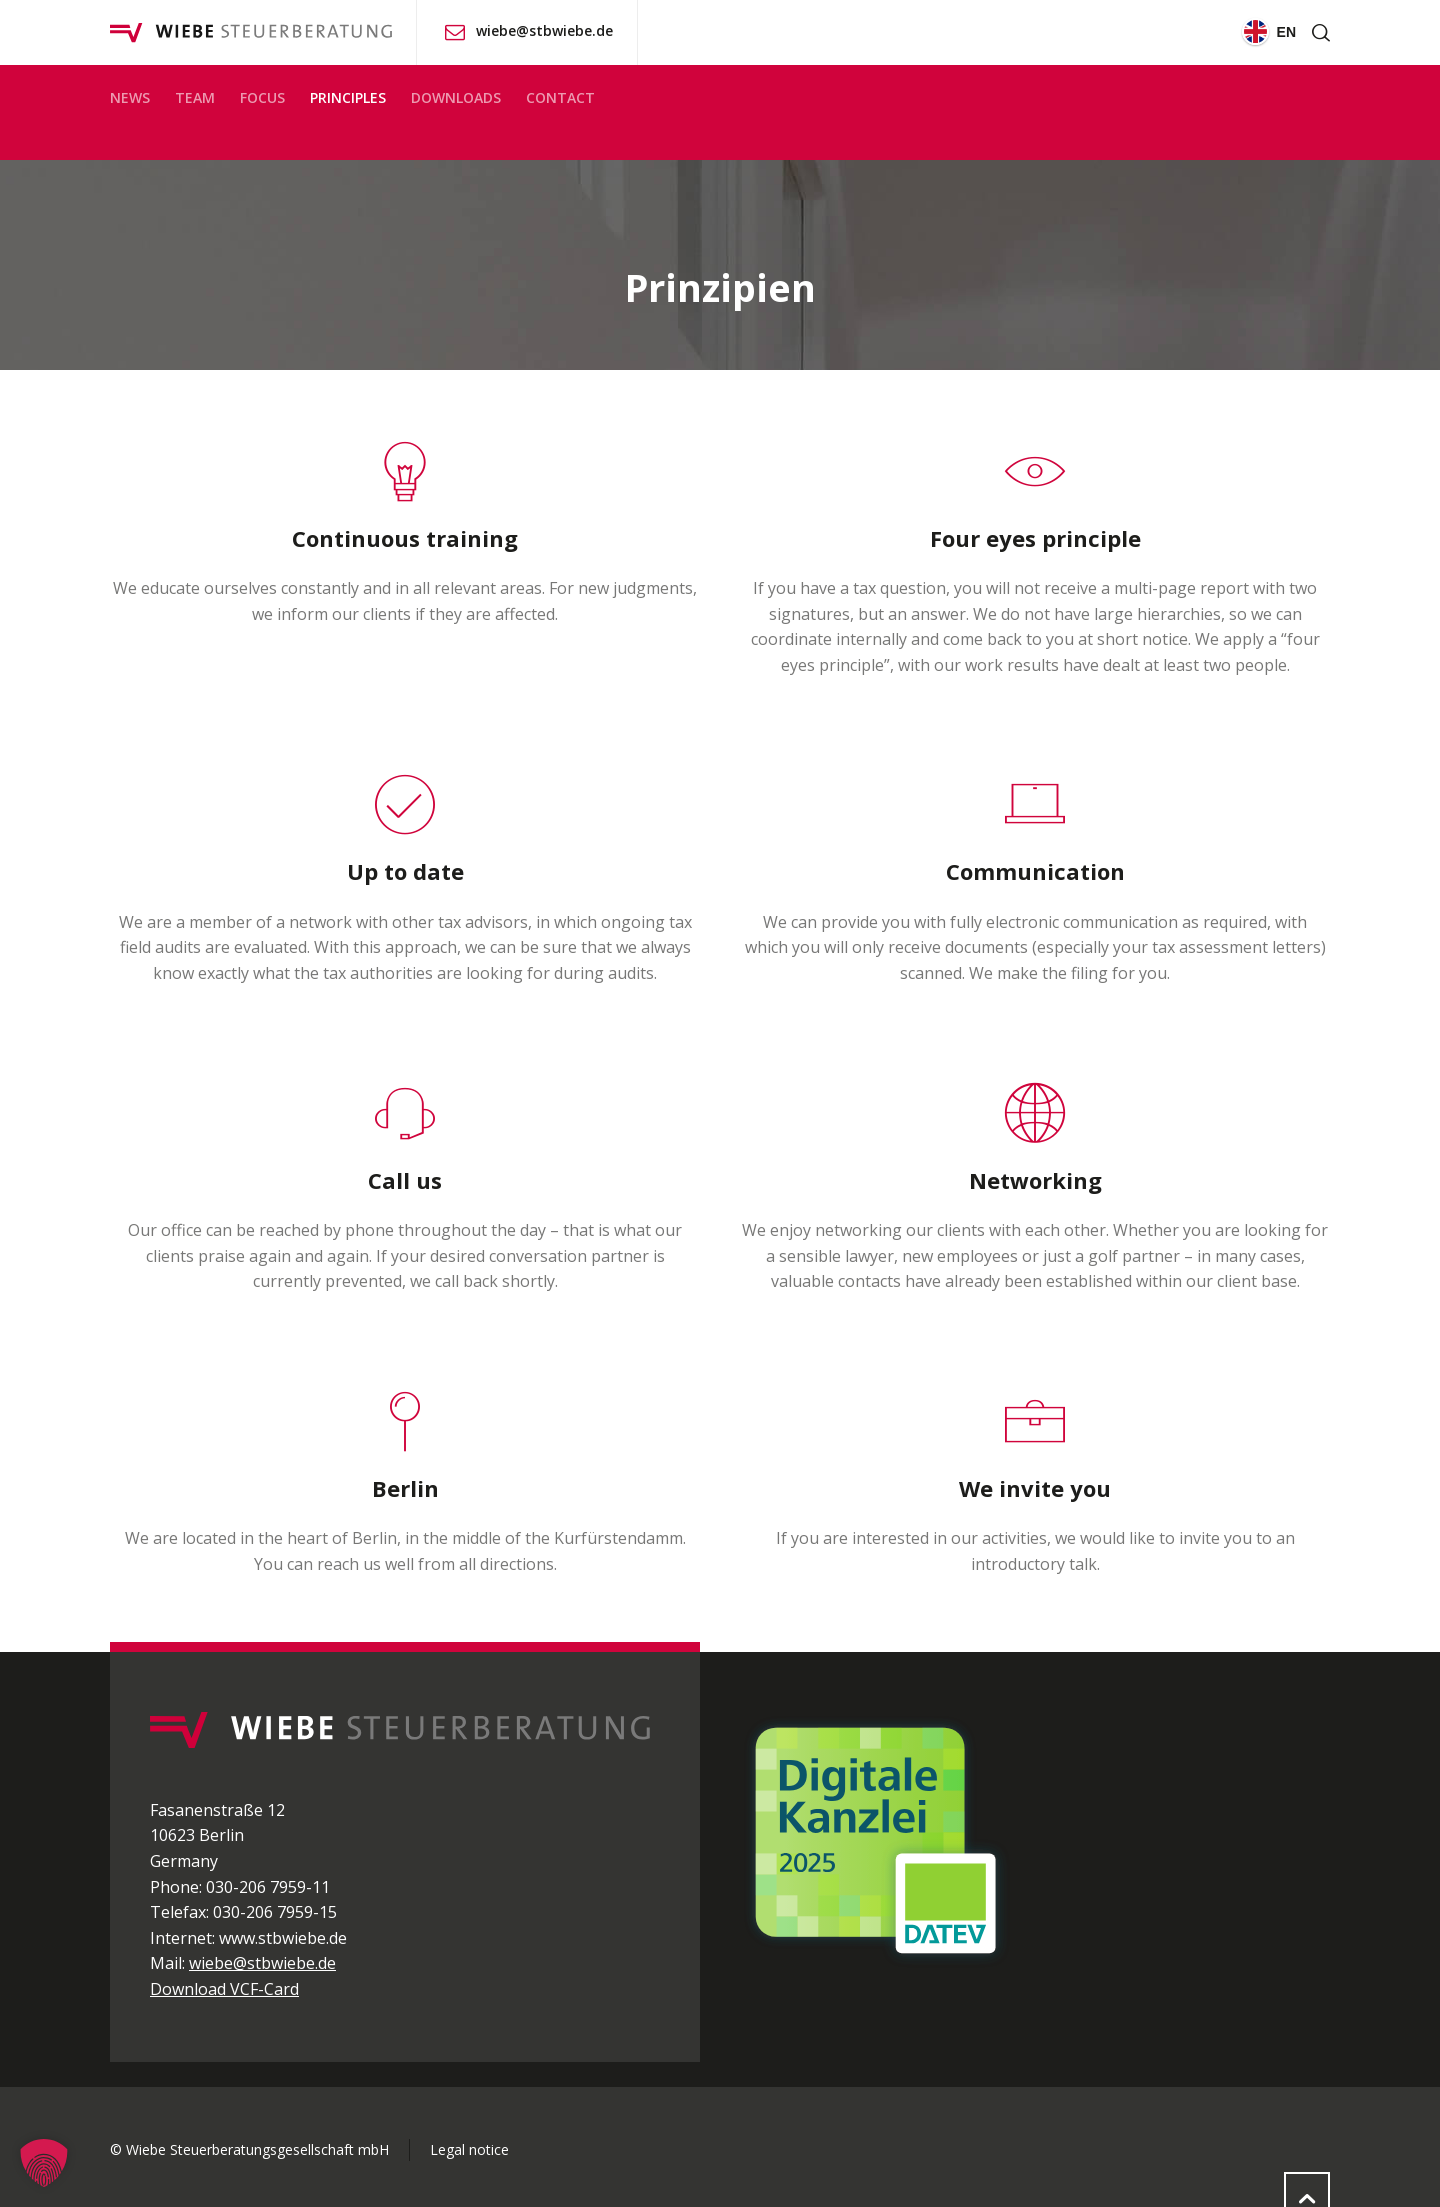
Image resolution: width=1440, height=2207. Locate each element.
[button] (44, 2163)
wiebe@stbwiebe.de (544, 30)
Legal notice (469, 2149)
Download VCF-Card (224, 1989)
